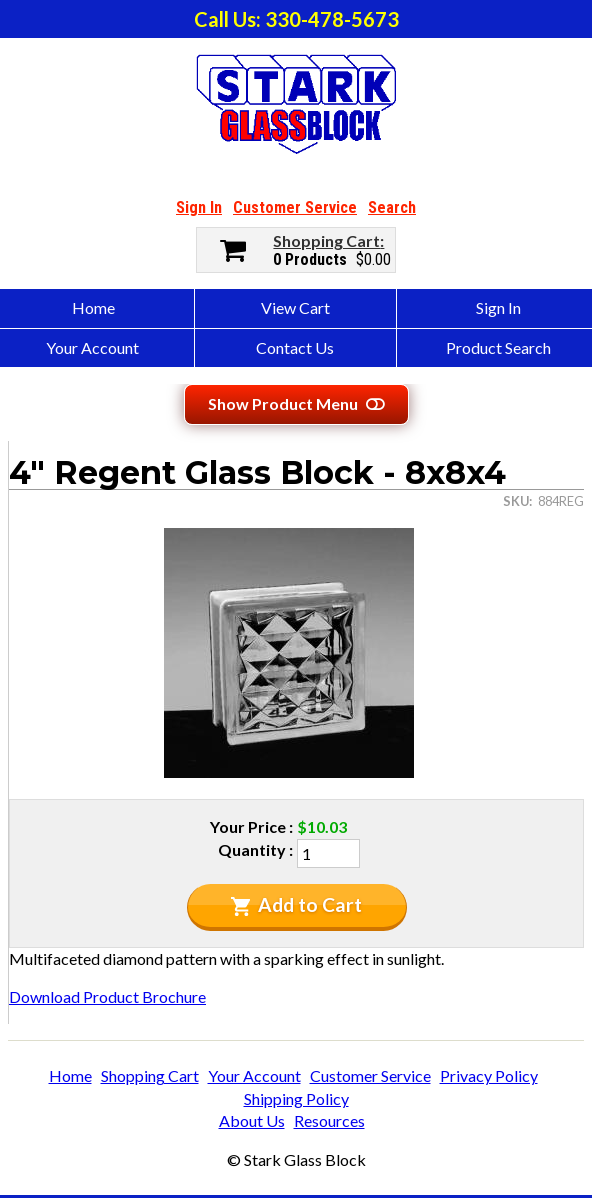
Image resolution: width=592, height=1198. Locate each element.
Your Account (254, 1075)
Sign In (199, 207)
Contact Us (295, 347)
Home (70, 1075)
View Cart (295, 307)
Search (392, 207)
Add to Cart (296, 905)
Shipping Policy (296, 1098)
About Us (252, 1120)
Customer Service (295, 207)
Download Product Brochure (107, 996)
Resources (329, 1120)
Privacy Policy (489, 1075)
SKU (516, 501)
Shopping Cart (326, 240)
